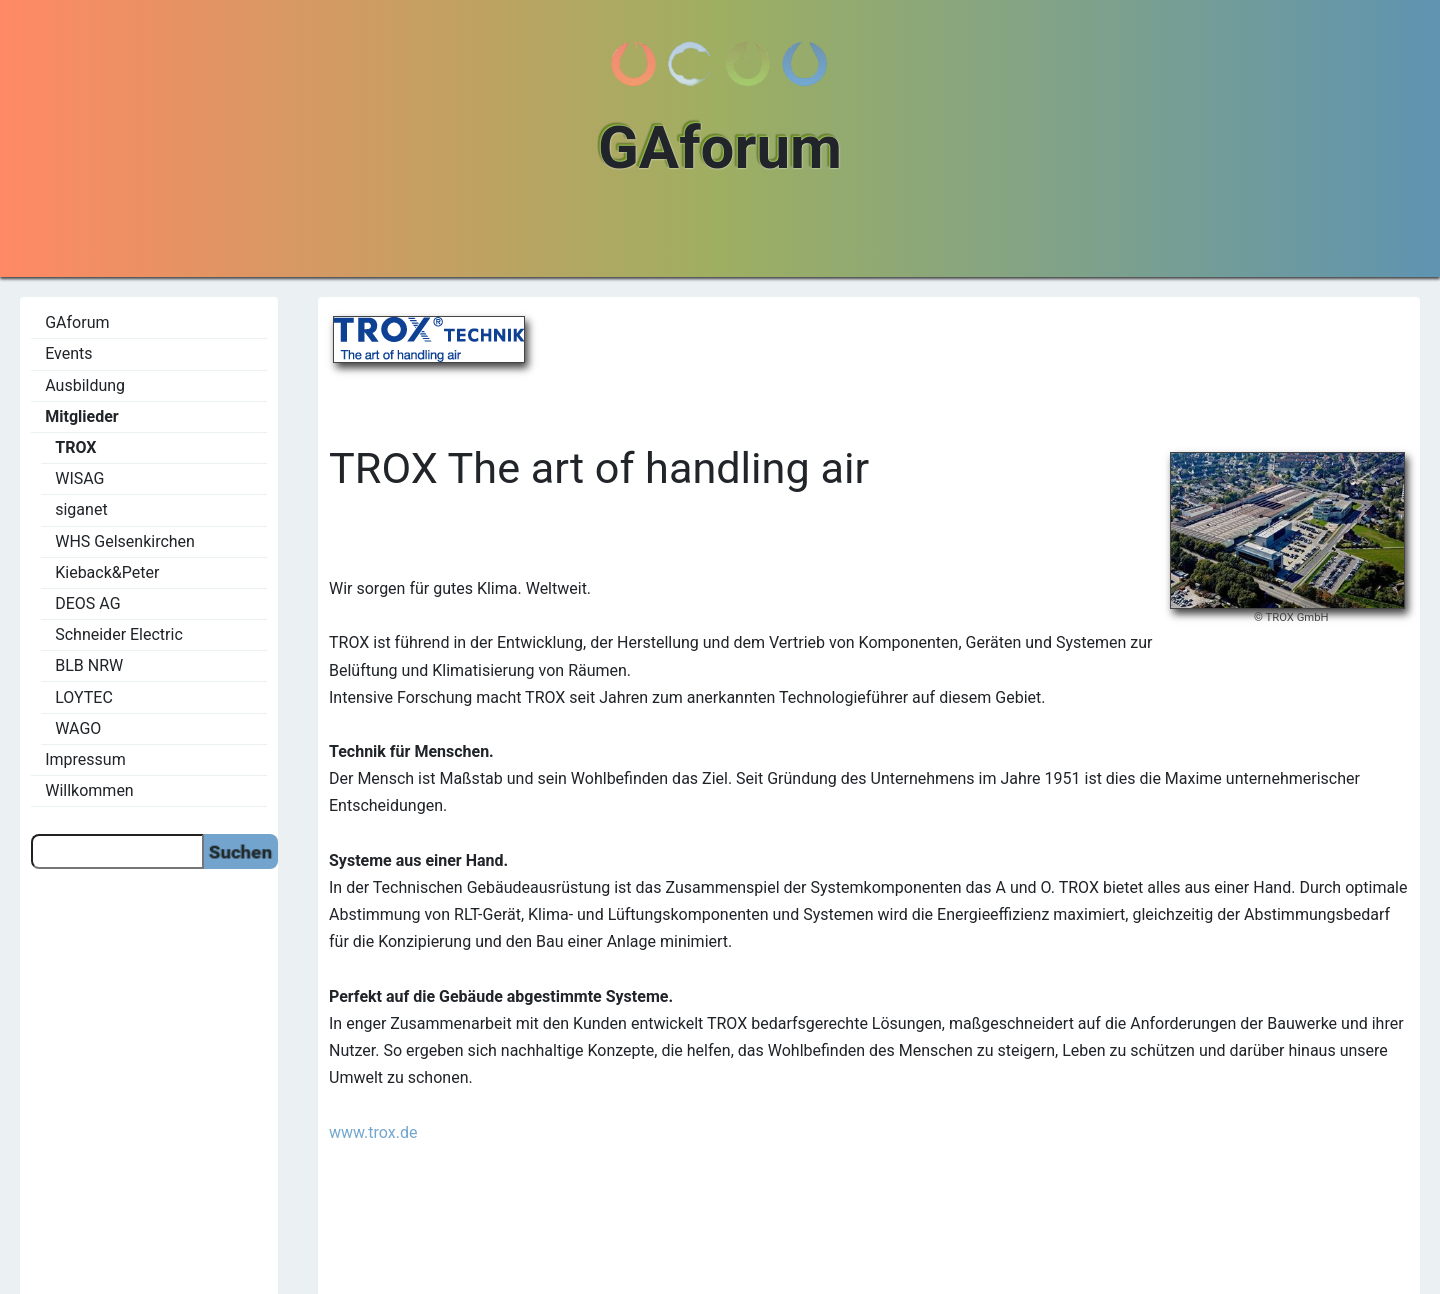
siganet (81, 509)
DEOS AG (87, 603)
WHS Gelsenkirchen (125, 541)
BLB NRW (89, 665)
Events (68, 353)
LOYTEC (84, 697)
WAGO (78, 728)
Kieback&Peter (107, 572)
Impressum (85, 759)
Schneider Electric (119, 634)
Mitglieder (81, 416)
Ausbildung (85, 385)
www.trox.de (373, 1132)
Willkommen (89, 790)
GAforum (77, 322)
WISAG (79, 478)
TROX (75, 447)
